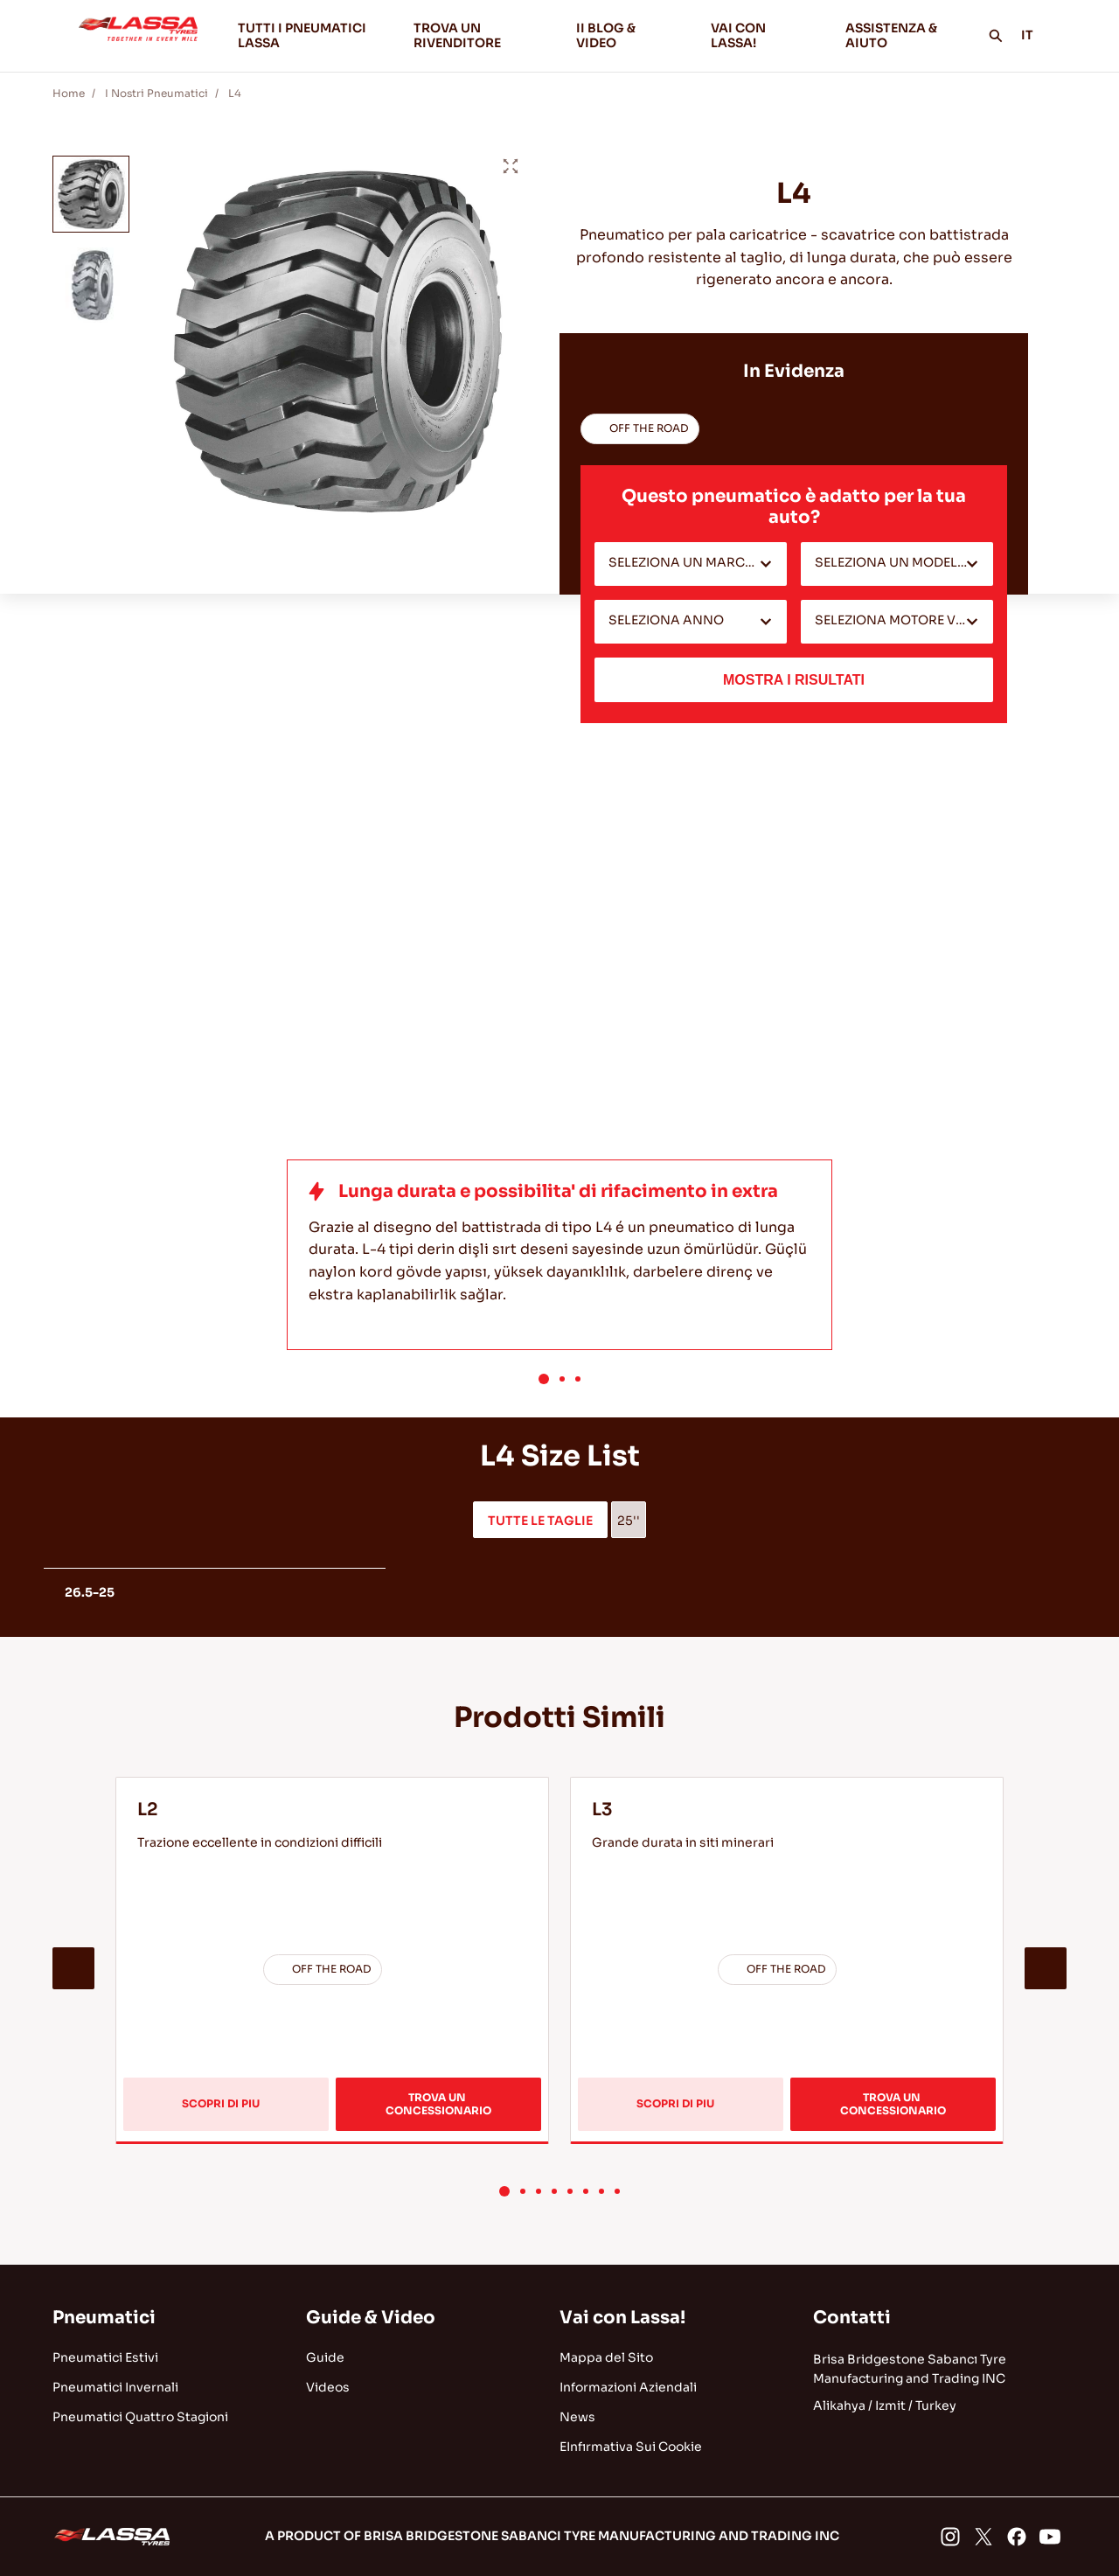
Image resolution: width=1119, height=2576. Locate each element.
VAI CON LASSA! (764, 35)
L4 (234, 93)
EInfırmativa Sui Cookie (631, 2446)
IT (1037, 35)
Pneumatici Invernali (115, 2387)
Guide (325, 2357)
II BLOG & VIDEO (629, 35)
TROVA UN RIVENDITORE (457, 35)
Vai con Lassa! (622, 2318)
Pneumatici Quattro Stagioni (140, 2417)
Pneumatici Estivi (105, 2357)
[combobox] (690, 564)
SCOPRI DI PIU (235, 2114)
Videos (328, 2387)
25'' (628, 1520)
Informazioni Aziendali (628, 2387)
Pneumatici (104, 2318)
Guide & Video (370, 2318)
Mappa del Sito (606, 2357)
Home (68, 93)
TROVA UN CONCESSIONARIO (438, 2103)
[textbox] (690, 564)
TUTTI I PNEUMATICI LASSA (302, 35)
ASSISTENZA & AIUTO (891, 35)
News (577, 2417)
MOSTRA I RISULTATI (794, 679)
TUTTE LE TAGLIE (540, 1520)
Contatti (852, 2318)
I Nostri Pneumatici (156, 93)
